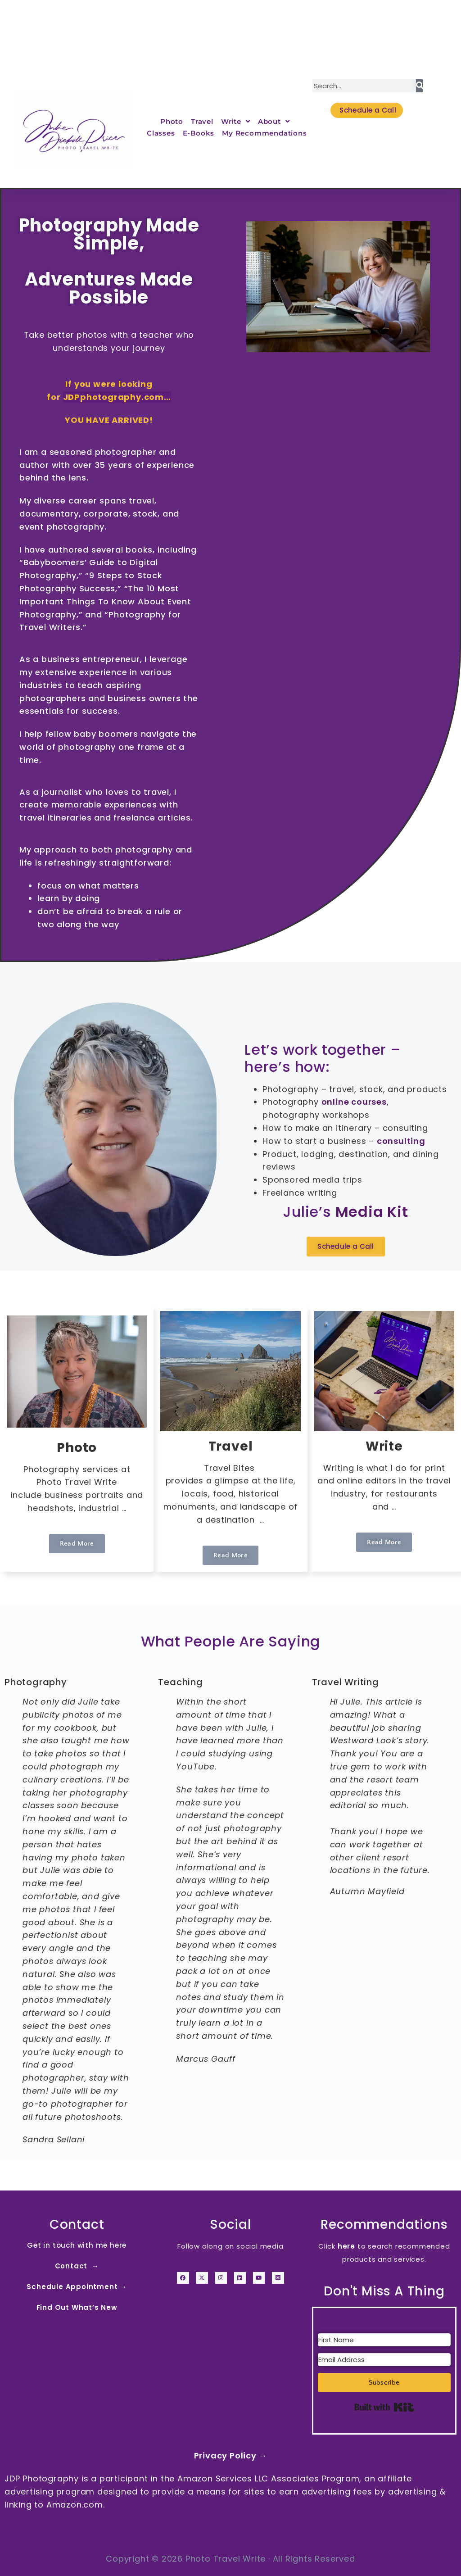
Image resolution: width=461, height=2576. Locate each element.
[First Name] (384, 2339)
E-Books (199, 133)
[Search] (419, 85)
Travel (202, 121)
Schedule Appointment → (77, 2286)
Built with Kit (384, 2407)
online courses (354, 1101)
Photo (171, 121)
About (274, 121)
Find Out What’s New (77, 2307)
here (346, 2246)
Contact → (77, 2266)
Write (235, 121)
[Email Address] (384, 2359)
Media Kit (371, 1212)
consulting (401, 1141)
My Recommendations (264, 133)
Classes (161, 133)
